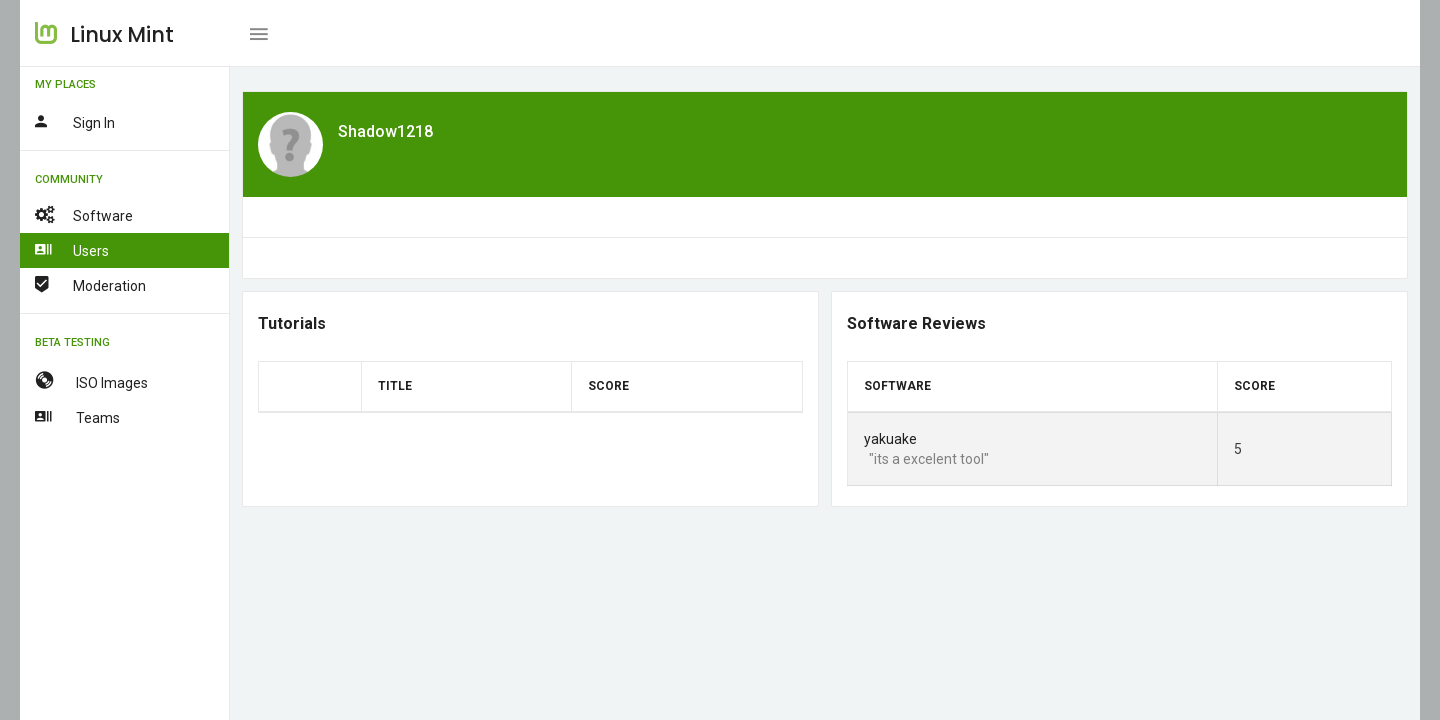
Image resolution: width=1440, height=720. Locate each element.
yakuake (890, 439)
